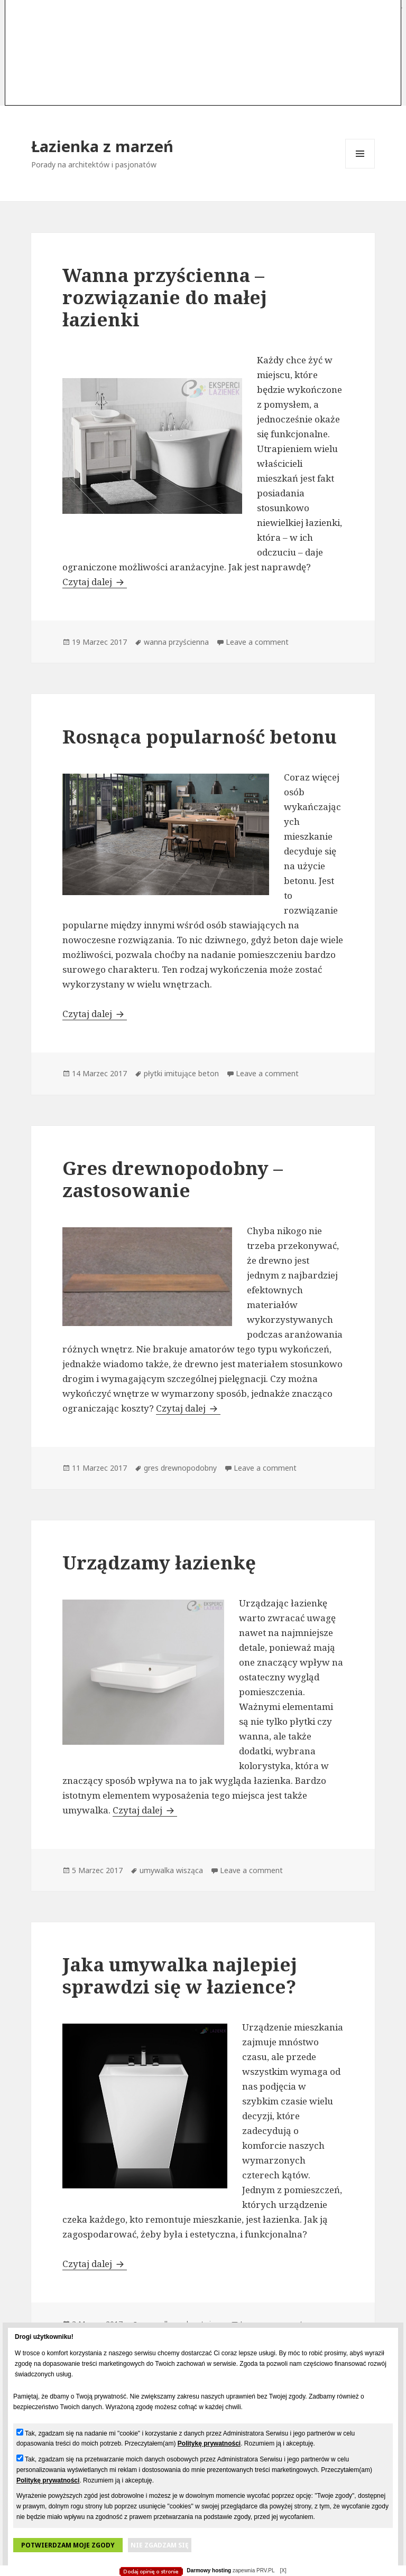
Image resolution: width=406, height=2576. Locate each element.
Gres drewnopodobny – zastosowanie (172, 1178)
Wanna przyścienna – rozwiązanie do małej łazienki (164, 297)
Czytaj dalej (94, 582)
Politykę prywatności (209, 2443)
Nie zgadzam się (160, 2545)
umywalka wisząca (171, 1870)
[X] (283, 2570)
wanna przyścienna (176, 642)
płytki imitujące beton (181, 1073)
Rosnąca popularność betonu (199, 736)
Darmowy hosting (209, 2570)
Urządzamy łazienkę (159, 1562)
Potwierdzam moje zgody (68, 2545)
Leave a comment (257, 642)
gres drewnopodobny (180, 1468)
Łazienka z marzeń (102, 146)
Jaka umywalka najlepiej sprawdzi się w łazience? (179, 1975)
